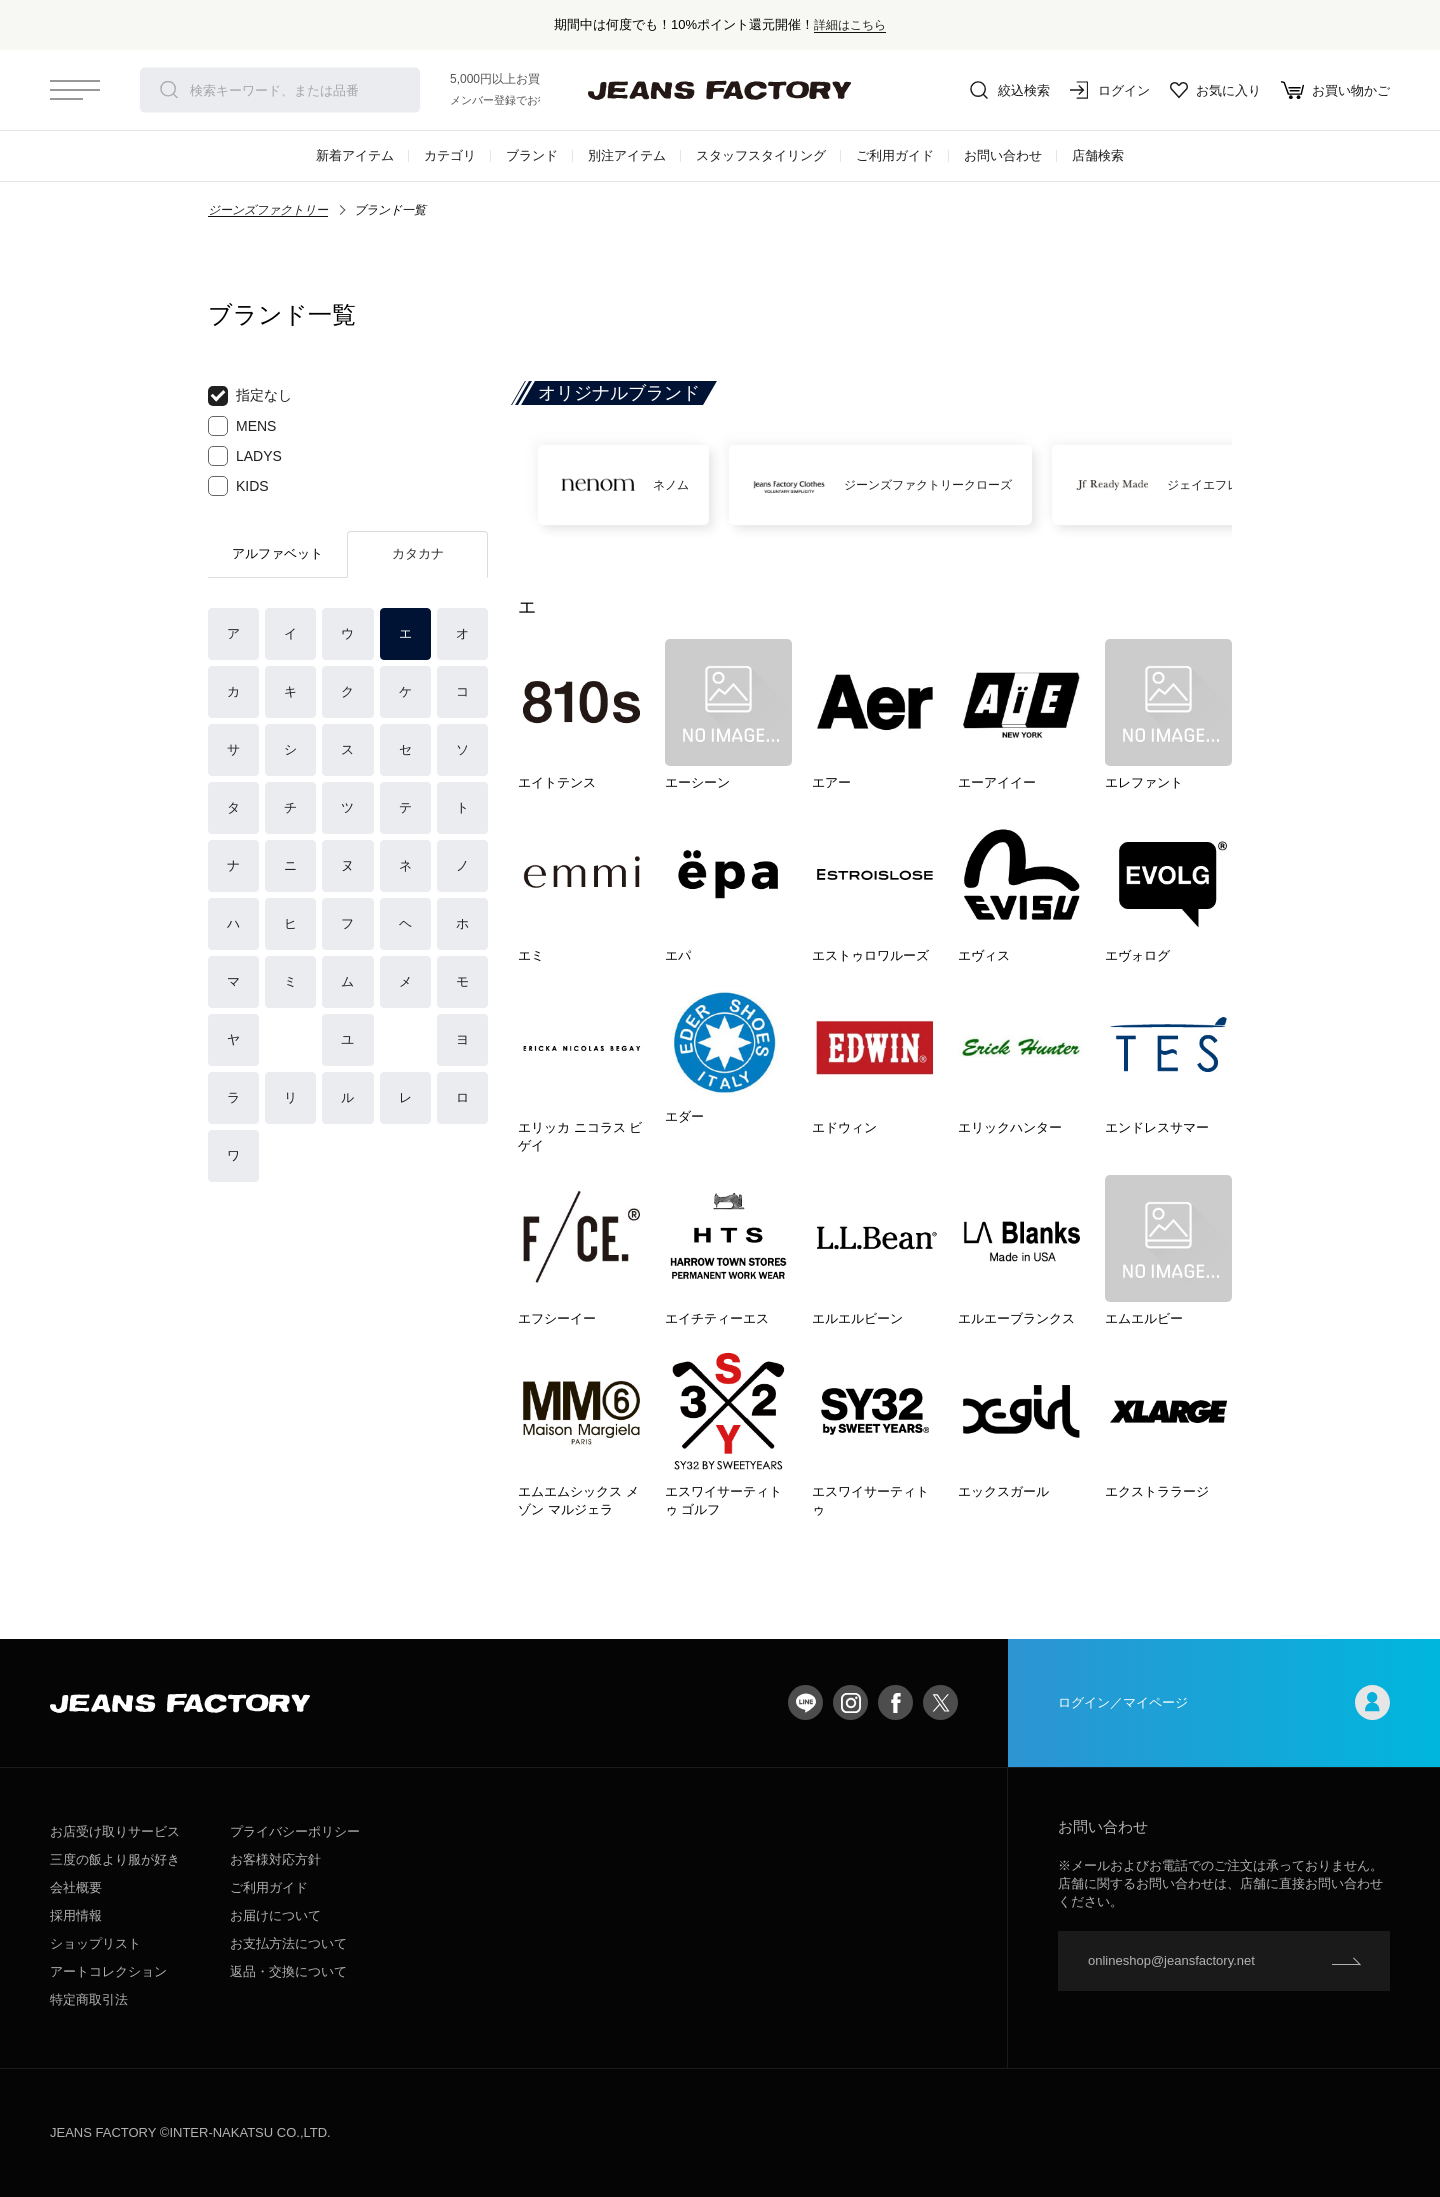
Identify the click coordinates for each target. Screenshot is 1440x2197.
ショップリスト (95, 1943)
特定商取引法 (89, 1999)
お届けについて (275, 1915)
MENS (242, 426)
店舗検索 (1098, 155)
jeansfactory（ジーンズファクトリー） (720, 90)
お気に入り (1215, 90)
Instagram (850, 1702)
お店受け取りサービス (115, 1831)
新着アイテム (355, 155)
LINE (805, 1702)
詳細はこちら (850, 24)
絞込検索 (1010, 90)
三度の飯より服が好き (115, 1859)
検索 (169, 90)
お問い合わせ (1003, 155)
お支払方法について (288, 1943)
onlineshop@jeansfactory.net (1171, 1960)
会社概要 (76, 1887)
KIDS (238, 486)
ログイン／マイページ (1224, 1702)
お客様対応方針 (275, 1859)
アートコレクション (108, 1971)
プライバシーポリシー (295, 1831)
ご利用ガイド (895, 155)
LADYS (245, 456)
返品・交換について (288, 1971)
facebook (895, 1702)
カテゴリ (450, 155)
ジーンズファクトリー (268, 210)
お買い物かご (1335, 90)
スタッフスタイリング (761, 155)
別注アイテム (627, 155)
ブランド (532, 155)
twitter (940, 1702)
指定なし (250, 396)
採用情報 (76, 1915)
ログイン (1110, 90)
